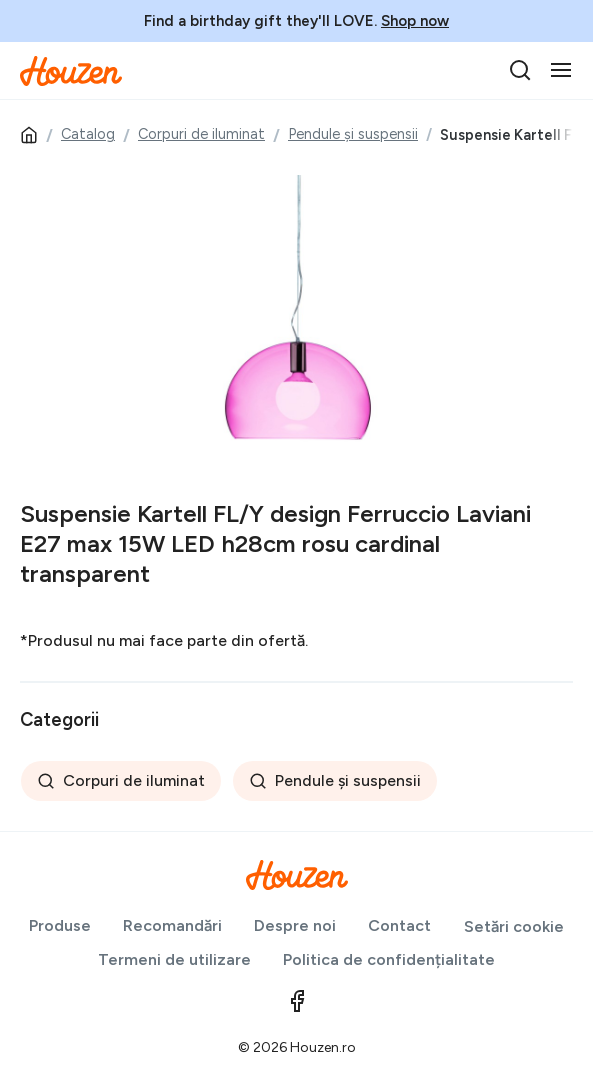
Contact (399, 925)
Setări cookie (514, 926)
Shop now (415, 21)
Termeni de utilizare (174, 959)
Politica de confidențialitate (389, 959)
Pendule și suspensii (353, 134)
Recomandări (172, 925)
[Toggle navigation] (561, 70)
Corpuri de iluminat (201, 134)
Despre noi (295, 925)
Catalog (88, 134)
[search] (520, 70)
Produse (60, 925)
